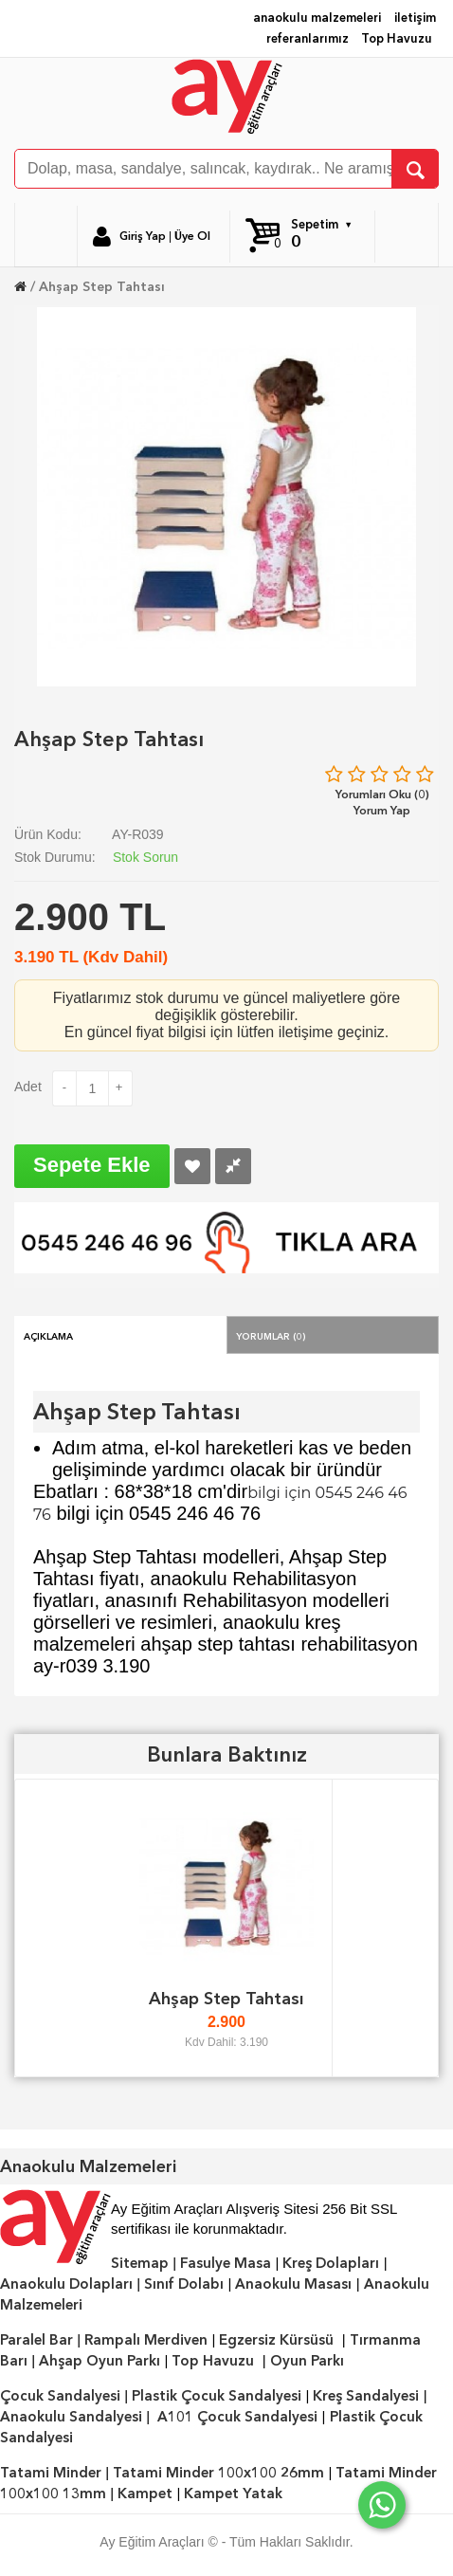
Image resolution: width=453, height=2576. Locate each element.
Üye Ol (192, 236)
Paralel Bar (36, 2339)
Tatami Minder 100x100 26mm (218, 2472)
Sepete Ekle (92, 1165)
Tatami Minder (50, 2472)
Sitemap (140, 2263)
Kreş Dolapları (330, 2263)
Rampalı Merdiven (146, 2339)
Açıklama (48, 1335)
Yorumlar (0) (271, 1335)
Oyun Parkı (307, 2360)
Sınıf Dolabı (184, 2284)
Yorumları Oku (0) (382, 794)
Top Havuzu (396, 38)
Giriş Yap (142, 236)
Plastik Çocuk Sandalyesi (216, 2395)
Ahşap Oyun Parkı (99, 2360)
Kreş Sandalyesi (366, 2395)
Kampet (145, 2493)
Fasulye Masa (225, 2263)
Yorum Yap (381, 810)
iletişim (415, 17)
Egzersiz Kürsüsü (276, 2339)
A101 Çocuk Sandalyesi (237, 2416)
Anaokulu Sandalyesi (71, 2416)
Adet (28, 1086)
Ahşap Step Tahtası (102, 286)
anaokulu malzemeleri (317, 17)
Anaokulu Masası (293, 2284)
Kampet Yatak (233, 2493)
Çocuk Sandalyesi (60, 2395)
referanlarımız (307, 38)
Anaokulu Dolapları (66, 2284)
